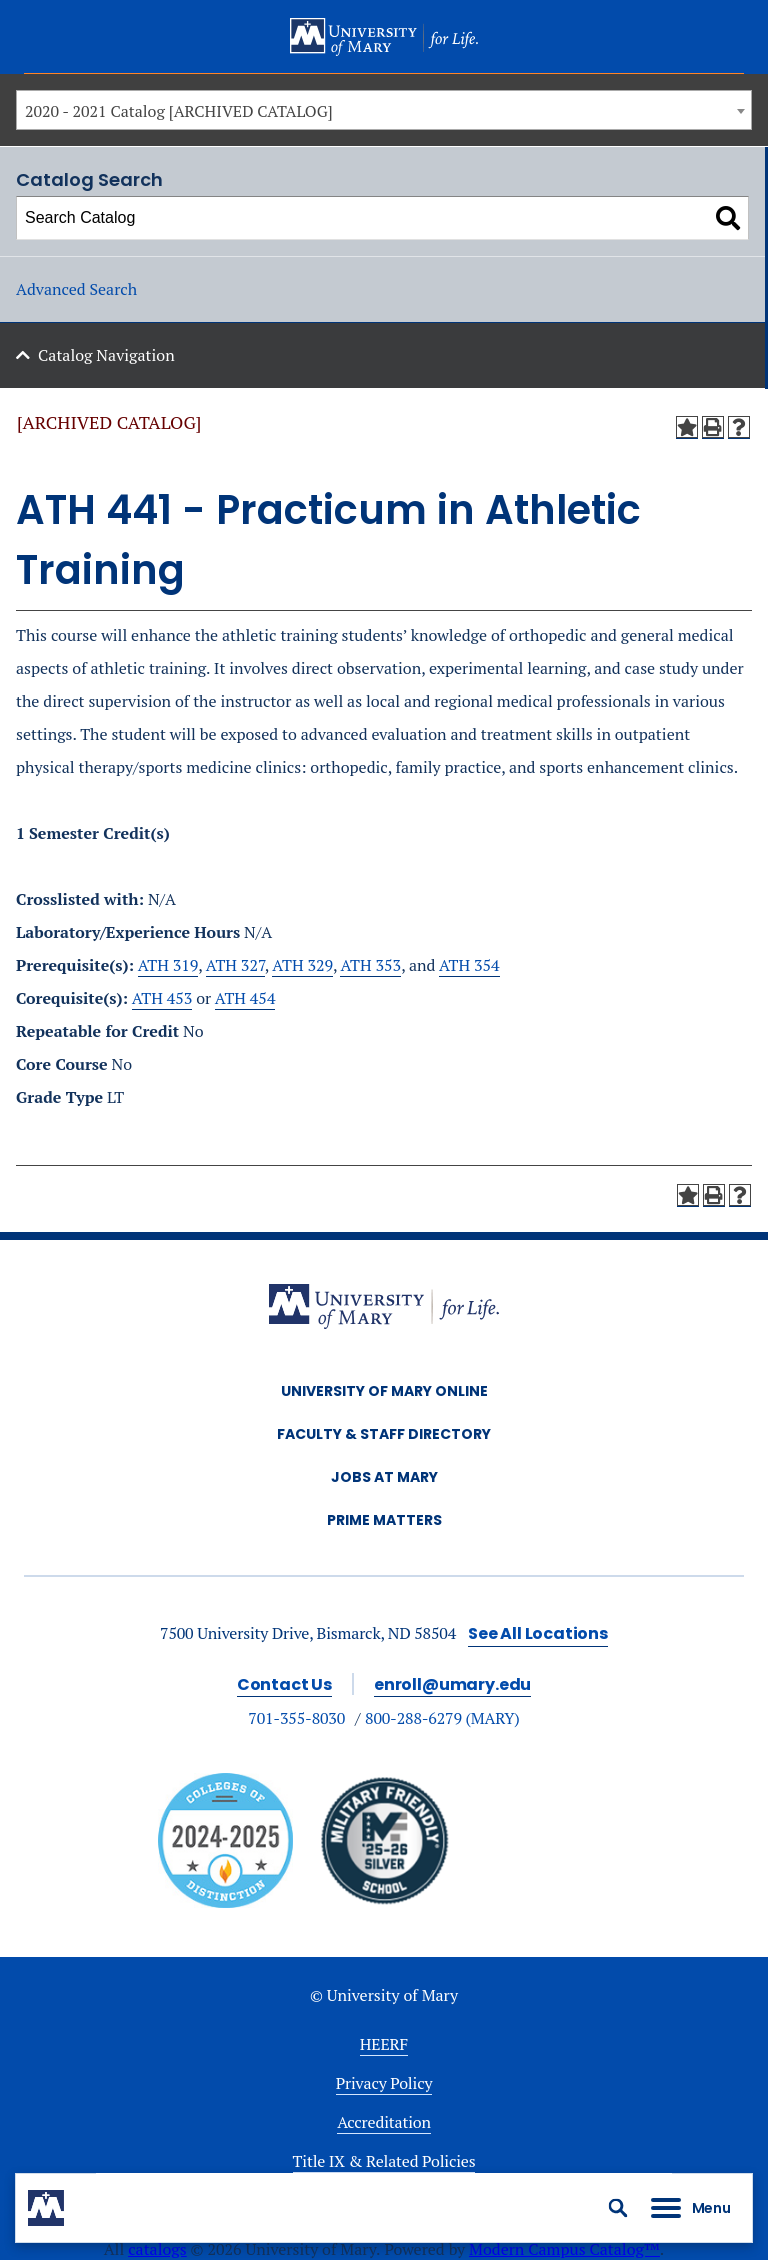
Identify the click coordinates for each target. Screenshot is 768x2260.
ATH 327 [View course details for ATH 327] (235, 965)
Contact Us (284, 1684)
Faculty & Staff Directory (384, 1434)
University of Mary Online (384, 1391)
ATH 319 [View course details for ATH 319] (168, 965)
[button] (618, 2208)
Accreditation (384, 2122)
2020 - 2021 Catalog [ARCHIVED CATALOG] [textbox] (179, 111)
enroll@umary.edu (452, 1684)
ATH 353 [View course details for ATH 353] (370, 965)
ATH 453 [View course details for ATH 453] (162, 998)
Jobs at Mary (384, 1477)
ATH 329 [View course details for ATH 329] (302, 965)
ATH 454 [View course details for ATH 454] (245, 998)
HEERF (384, 2044)
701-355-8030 (296, 1718)
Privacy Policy (384, 2083)
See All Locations (538, 1633)
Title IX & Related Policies (384, 2161)
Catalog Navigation (106, 355)
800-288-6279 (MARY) (442, 1718)
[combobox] (384, 110)
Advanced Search (76, 289)
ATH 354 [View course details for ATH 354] (469, 965)
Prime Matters (384, 1520)
